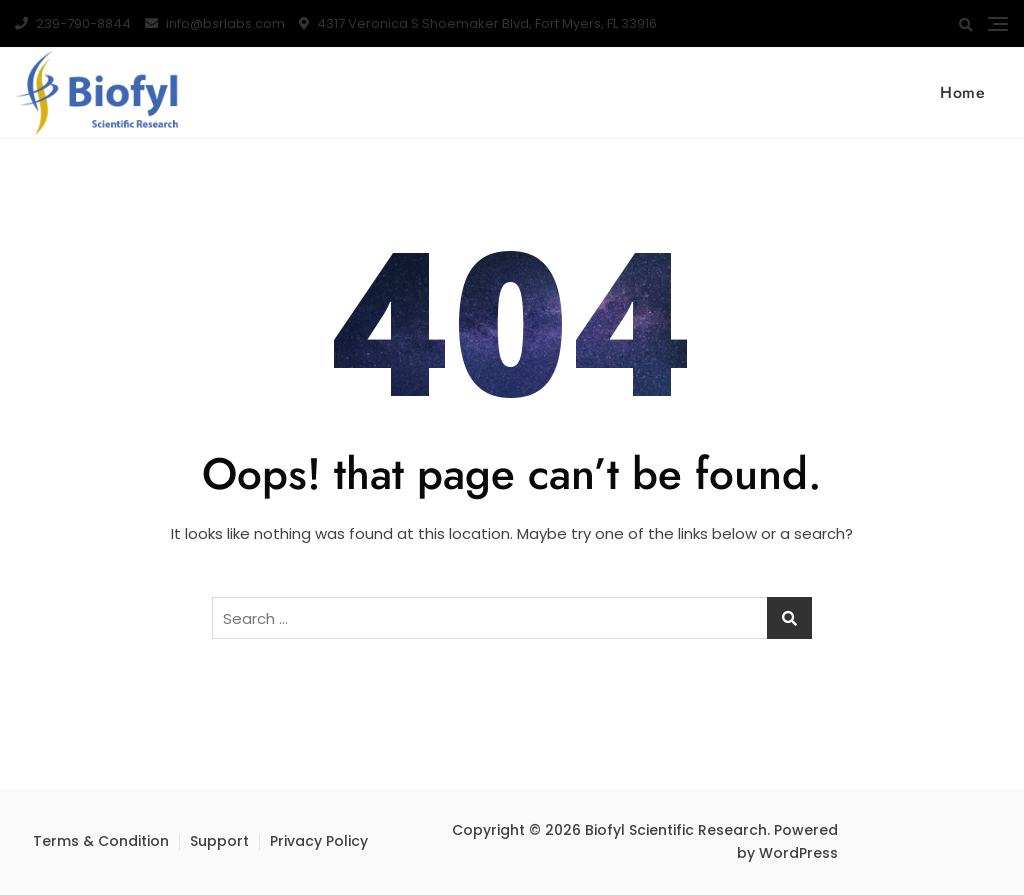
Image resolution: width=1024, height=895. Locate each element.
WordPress (798, 853)
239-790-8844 (73, 23)
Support (219, 841)
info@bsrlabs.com (215, 23)
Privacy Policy (319, 841)
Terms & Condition (101, 841)
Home (962, 92)
